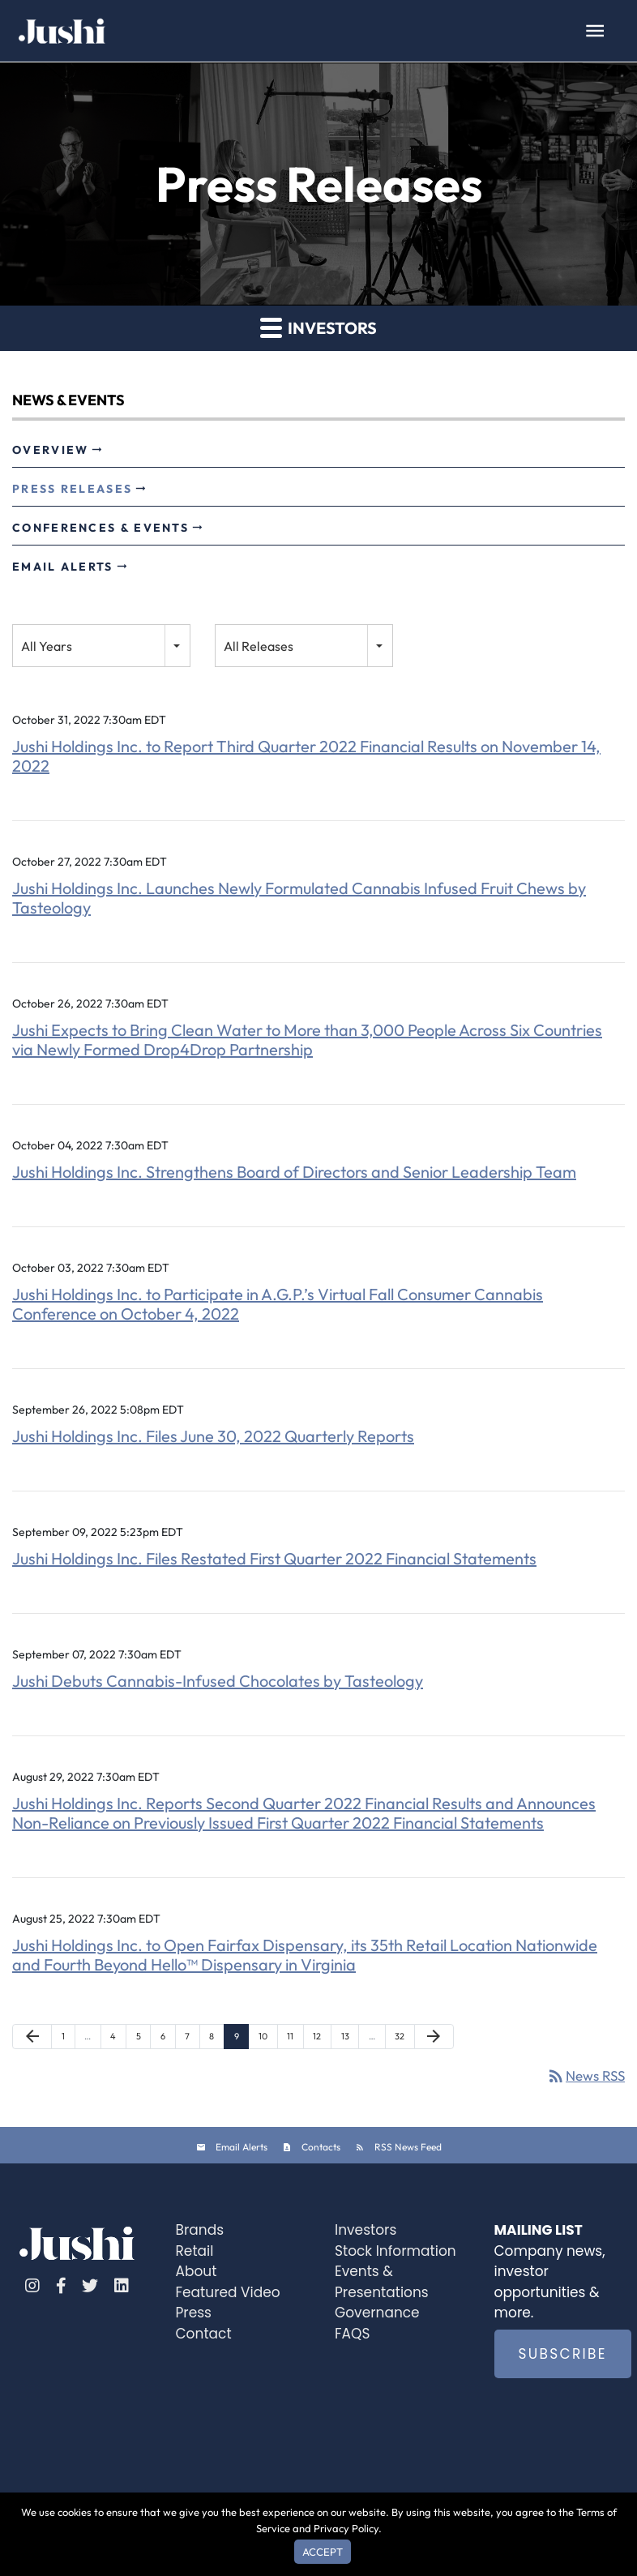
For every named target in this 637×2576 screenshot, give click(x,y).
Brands (200, 2230)
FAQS (352, 2333)
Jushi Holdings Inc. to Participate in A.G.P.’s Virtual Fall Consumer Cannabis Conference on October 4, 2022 (277, 1304)
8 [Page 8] (216, 2040)
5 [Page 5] (143, 2040)
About (196, 2271)
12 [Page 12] (321, 2040)
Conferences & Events (100, 527)
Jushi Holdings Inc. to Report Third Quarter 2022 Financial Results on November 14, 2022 (306, 756)
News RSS (585, 2075)
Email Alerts (62, 566)
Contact (204, 2333)
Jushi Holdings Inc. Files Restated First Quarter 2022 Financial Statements (274, 1558)
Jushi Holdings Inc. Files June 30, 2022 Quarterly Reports (213, 1436)
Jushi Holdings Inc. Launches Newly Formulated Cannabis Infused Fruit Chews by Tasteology (299, 898)
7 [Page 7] (192, 2040)
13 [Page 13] (350, 2040)
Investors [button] (318, 327)
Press (194, 2312)
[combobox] (101, 645)
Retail (195, 2251)
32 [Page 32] (404, 2040)
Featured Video (228, 2292)
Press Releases (72, 488)
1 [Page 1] (68, 2040)
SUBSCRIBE (563, 2354)
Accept (322, 2551)
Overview (50, 450)
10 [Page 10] (268, 2040)
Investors (365, 2230)
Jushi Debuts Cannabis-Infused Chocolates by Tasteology (217, 1681)
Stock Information (395, 2251)
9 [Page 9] (241, 2040)
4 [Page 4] (117, 2040)
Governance (377, 2312)
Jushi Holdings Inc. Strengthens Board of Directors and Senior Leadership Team (294, 1172)
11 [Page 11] (295, 2040)
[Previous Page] (32, 2036)
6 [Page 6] (168, 2040)
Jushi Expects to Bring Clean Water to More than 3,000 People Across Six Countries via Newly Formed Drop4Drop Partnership (307, 1039)
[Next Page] (434, 2036)
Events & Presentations (382, 2281)
